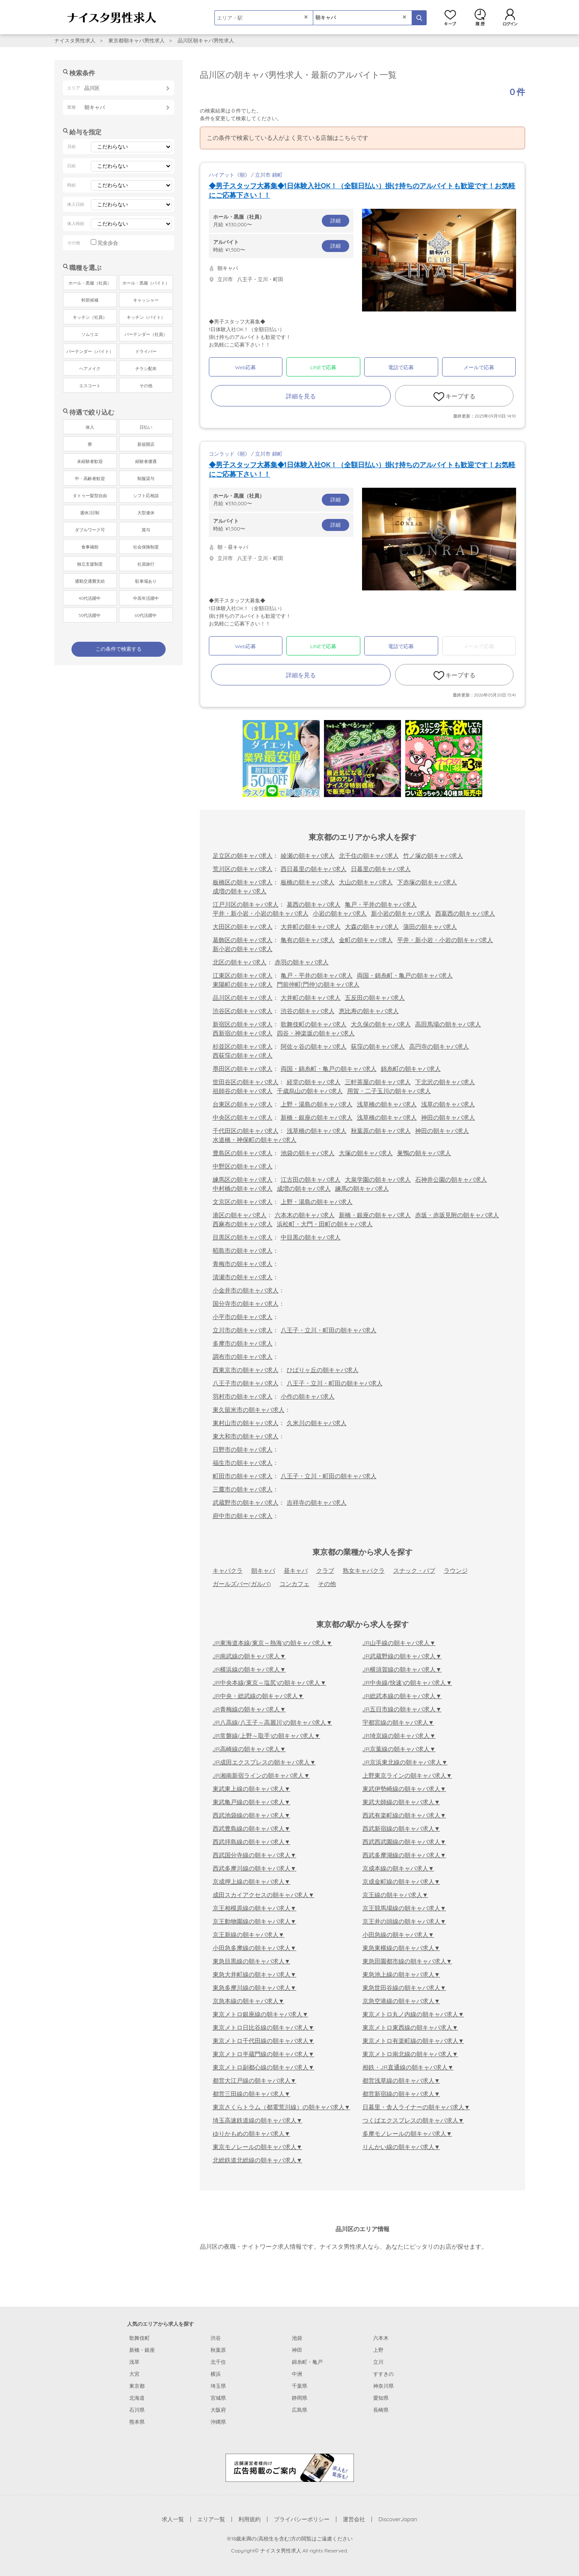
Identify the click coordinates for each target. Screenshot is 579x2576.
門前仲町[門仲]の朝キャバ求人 (318, 984)
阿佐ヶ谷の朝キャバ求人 (314, 1046)
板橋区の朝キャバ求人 (243, 882)
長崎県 (381, 2410)
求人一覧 (173, 2519)
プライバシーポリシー (302, 2519)
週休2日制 (90, 513)
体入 (90, 427)
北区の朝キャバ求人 (240, 962)
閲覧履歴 (480, 17)
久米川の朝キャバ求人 (317, 1423)
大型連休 (145, 513)
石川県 (137, 2410)
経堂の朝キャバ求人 (314, 1082)
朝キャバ (263, 1570)
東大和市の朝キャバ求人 (246, 1436)
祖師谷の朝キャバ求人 (243, 1091)
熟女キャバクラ (364, 1570)
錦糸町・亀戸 (307, 2362)
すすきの (383, 2374)
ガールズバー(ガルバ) (242, 1584)
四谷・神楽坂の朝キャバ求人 (316, 1033)
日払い (146, 427)
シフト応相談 (146, 495)
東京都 (137, 2386)
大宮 (134, 2374)
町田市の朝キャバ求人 (243, 1476)
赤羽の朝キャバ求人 (302, 962)
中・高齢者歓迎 (90, 478)
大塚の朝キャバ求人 (366, 1153)
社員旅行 (145, 564)
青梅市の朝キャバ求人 (243, 1264)
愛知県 (381, 2398)
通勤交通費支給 (90, 581)
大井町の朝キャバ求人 (311, 927)
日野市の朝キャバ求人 (243, 1449)
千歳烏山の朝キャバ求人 (310, 1091)
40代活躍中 (90, 598)
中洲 (297, 2374)
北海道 (137, 2398)
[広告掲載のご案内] (290, 2467)
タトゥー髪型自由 (90, 495)
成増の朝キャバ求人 (240, 891)
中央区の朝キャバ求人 (243, 1117)
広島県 (299, 2410)
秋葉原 (218, 2350)
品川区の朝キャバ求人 (243, 998)
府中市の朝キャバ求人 (243, 1516)
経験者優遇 (146, 461)
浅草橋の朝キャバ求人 (387, 1104)
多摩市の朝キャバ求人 (243, 1343)
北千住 (218, 2362)
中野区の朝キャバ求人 (243, 1166)
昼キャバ (296, 1570)
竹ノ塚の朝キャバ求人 (433, 856)
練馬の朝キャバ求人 (362, 1188)
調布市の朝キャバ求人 (243, 1357)
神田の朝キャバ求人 (448, 1117)
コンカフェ (294, 1584)
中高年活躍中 (146, 598)
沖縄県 (218, 2422)
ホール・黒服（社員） (89, 283)
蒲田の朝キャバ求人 (430, 927)
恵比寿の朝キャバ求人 (369, 1011)
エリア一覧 (211, 2519)
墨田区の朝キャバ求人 (243, 1069)
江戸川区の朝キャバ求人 (246, 904)
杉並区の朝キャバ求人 (243, 1046)
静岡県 (299, 2398)
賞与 (146, 530)
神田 (297, 2350)
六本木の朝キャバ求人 (305, 1215)
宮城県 (218, 2398)
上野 (378, 2350)
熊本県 (137, 2422)
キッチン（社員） (90, 317)
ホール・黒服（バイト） (145, 283)
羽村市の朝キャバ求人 (243, 1396)
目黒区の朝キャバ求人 (243, 1237)
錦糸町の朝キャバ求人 (411, 1069)
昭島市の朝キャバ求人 (243, 1250)
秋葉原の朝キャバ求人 (381, 1131)
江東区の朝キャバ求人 (243, 975)
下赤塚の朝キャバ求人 (427, 882)
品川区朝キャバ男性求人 (206, 40)
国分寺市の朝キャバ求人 (246, 1303)
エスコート (90, 385)
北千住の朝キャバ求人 (369, 856)
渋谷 (216, 2338)
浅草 (134, 2362)
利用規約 (249, 2519)
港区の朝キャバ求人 (240, 1215)
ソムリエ (89, 334)
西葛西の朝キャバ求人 (465, 913)
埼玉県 (218, 2386)
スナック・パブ (414, 1570)
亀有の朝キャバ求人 (308, 940)
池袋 (297, 2338)
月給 (281, 220)
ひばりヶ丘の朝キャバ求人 (323, 1370)
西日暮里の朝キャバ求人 (314, 869)
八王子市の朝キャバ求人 (246, 1383)
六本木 (381, 2338)
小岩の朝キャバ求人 (340, 913)
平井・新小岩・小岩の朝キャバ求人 (261, 913)
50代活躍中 (90, 615)
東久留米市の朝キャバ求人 (249, 1410)
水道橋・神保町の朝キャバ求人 (255, 1140)
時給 (281, 245)
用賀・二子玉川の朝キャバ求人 (389, 1091)
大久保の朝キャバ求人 (381, 1024)
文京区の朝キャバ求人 (243, 1202)
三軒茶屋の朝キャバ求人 (378, 1082)
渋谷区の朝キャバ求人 (243, 1011)
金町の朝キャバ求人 (366, 940)
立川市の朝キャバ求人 (243, 1330)
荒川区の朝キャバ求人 (243, 869)
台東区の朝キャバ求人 (243, 1104)
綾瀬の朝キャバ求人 (308, 856)
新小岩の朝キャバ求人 (401, 913)
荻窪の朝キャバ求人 (378, 1046)
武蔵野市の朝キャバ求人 (246, 1502)
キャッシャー (146, 300)
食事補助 (89, 547)
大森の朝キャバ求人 (372, 927)
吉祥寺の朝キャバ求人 (317, 1502)
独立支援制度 (90, 564)
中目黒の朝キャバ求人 (311, 1237)
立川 (378, 2362)
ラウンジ (456, 1570)
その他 (327, 1584)
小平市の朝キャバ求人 (243, 1317)
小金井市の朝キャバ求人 (246, 1290)
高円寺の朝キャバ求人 (439, 1046)
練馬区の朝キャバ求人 (243, 1179)
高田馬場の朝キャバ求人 (448, 1024)
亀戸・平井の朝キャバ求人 (381, 904)
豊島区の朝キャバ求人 (243, 1153)
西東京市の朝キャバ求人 (246, 1370)
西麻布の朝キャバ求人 (243, 1224)
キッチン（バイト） (146, 317)
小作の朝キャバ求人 (308, 1396)
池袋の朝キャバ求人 (308, 1153)
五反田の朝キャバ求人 (375, 998)
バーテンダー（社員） (146, 334)
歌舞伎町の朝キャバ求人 (314, 1024)
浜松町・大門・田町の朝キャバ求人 (325, 1224)
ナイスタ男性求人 (74, 40)
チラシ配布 (146, 368)
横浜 (216, 2374)
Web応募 (245, 367)
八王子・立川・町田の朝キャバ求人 (329, 1330)
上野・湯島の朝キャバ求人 (317, 1104)
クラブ (325, 1570)
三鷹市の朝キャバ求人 (243, 1489)
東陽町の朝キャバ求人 (243, 984)
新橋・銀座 (142, 2350)
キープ (450, 17)
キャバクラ (228, 1570)
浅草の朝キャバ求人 (448, 1104)
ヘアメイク (90, 368)
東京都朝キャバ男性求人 (136, 40)
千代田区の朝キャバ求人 (246, 1131)
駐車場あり (146, 581)
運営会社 (354, 2519)
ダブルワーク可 (90, 530)
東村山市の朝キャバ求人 (246, 1423)
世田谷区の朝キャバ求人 (246, 1082)
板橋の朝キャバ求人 (308, 882)
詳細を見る (301, 396)
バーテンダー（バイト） (89, 351)
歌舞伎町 (139, 2338)
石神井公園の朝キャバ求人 (451, 1179)
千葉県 (299, 2386)
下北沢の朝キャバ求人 (445, 1082)
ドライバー (146, 351)
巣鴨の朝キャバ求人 (424, 1153)
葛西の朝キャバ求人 (314, 904)
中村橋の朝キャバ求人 (243, 1188)
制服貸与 (145, 478)
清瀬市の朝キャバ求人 (243, 1277)
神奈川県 (383, 2386)
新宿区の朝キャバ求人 (243, 1024)
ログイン (510, 17)
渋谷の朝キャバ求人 (308, 1011)
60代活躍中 (146, 615)
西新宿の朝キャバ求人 (243, 1033)
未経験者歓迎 (90, 461)
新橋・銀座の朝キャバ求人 (317, 1117)
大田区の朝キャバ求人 (243, 927)
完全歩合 (108, 243)
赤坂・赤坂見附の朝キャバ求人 (457, 1215)
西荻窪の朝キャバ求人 (243, 1055)
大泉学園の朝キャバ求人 (378, 1179)
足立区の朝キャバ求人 (243, 856)
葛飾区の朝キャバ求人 (243, 940)
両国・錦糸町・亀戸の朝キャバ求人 (405, 975)
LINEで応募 (323, 367)
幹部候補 (89, 300)
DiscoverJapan (397, 2519)
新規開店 (145, 444)
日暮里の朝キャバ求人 (381, 869)
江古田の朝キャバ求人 (311, 1179)
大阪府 (218, 2410)
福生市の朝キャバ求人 (243, 1463)
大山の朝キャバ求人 (366, 882)
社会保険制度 (146, 547)
